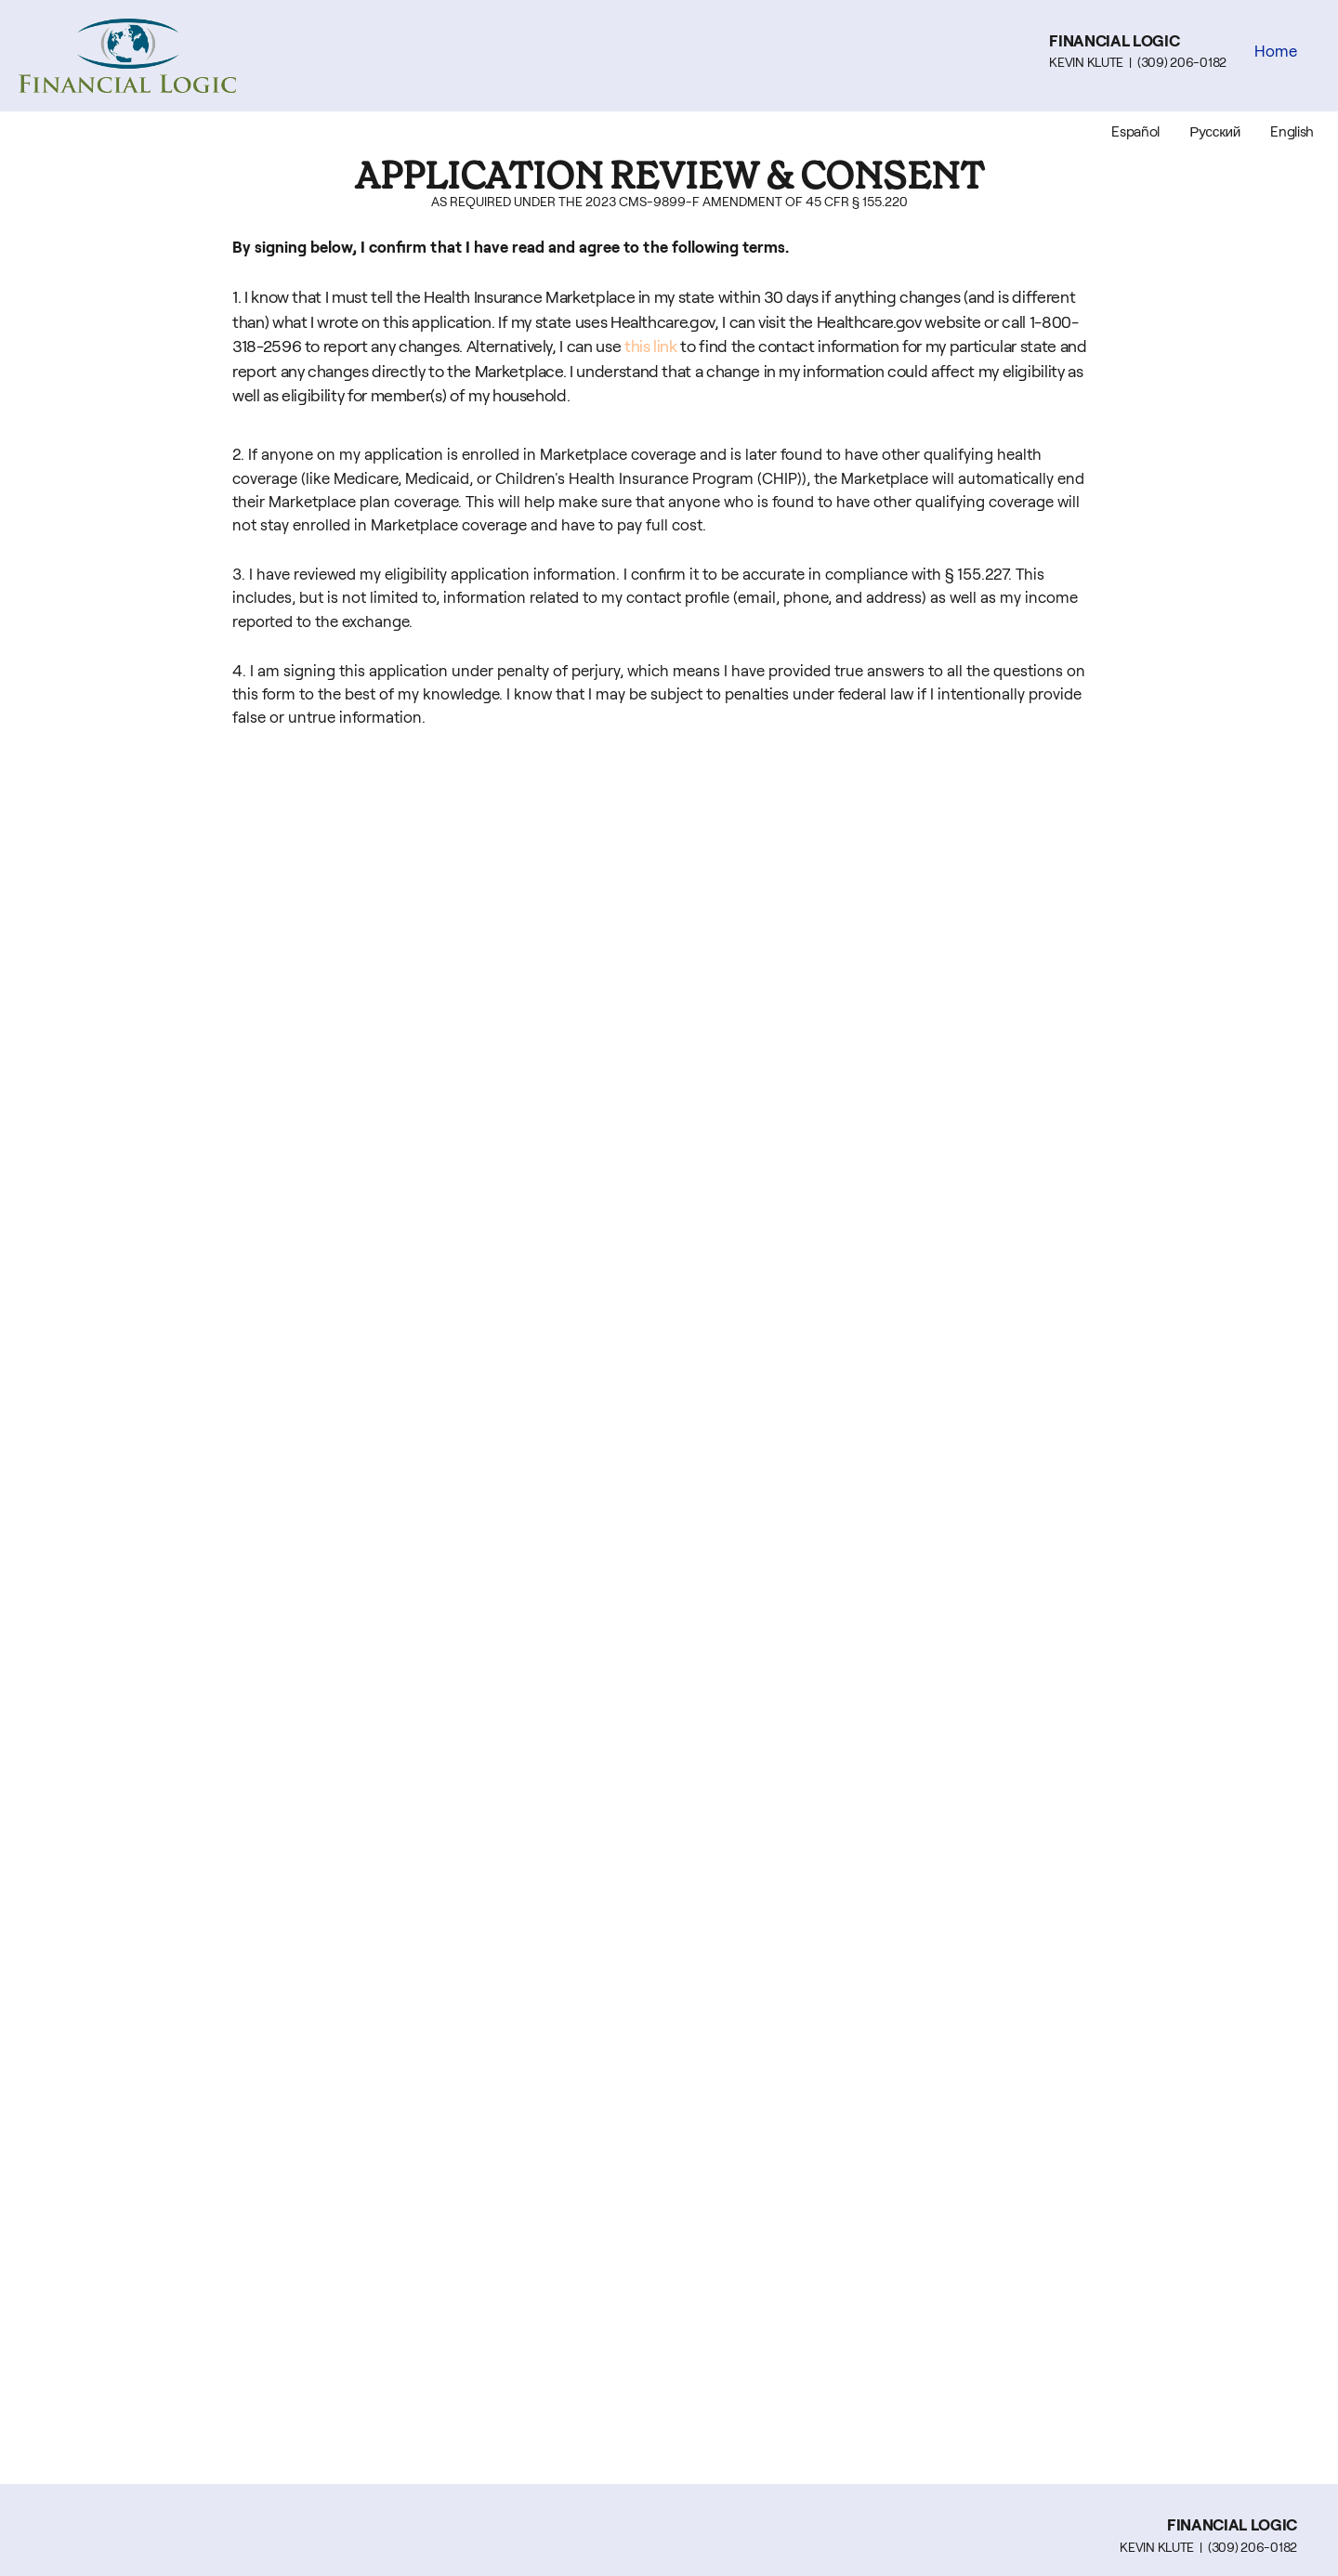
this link (650, 346)
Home (1275, 51)
